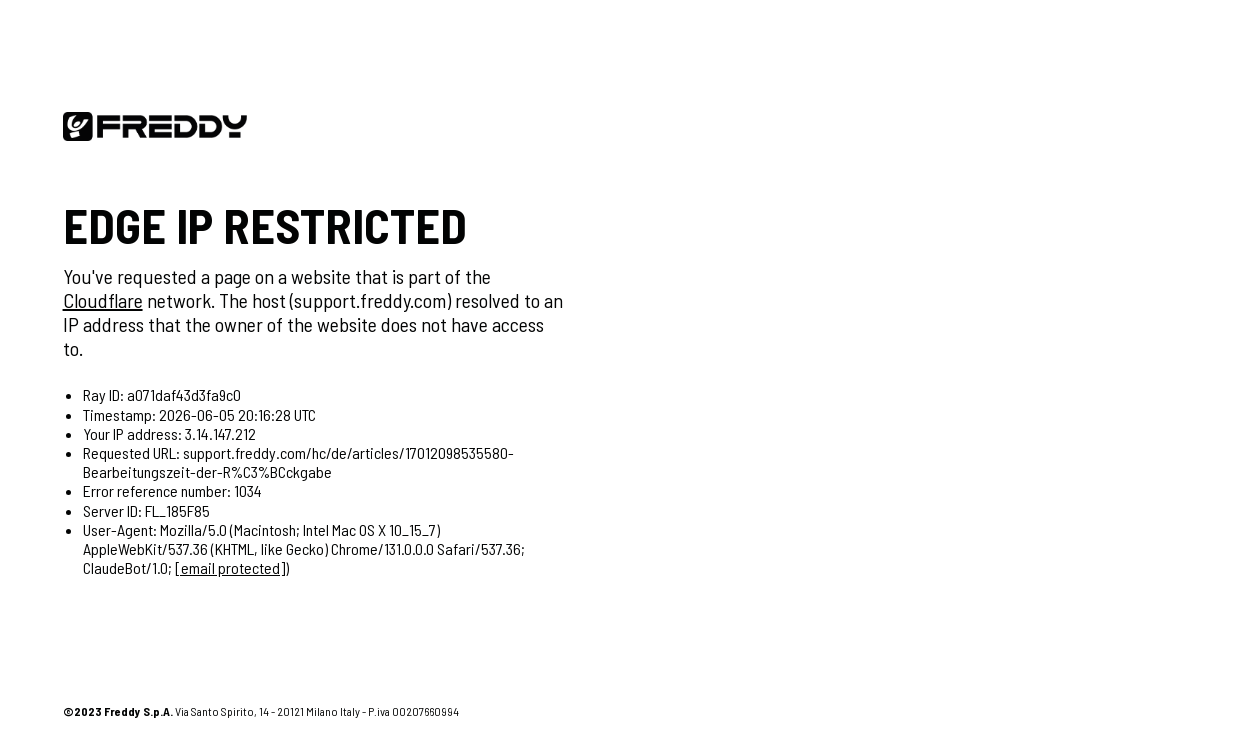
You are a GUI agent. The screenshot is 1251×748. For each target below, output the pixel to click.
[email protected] (230, 567)
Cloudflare (103, 300)
